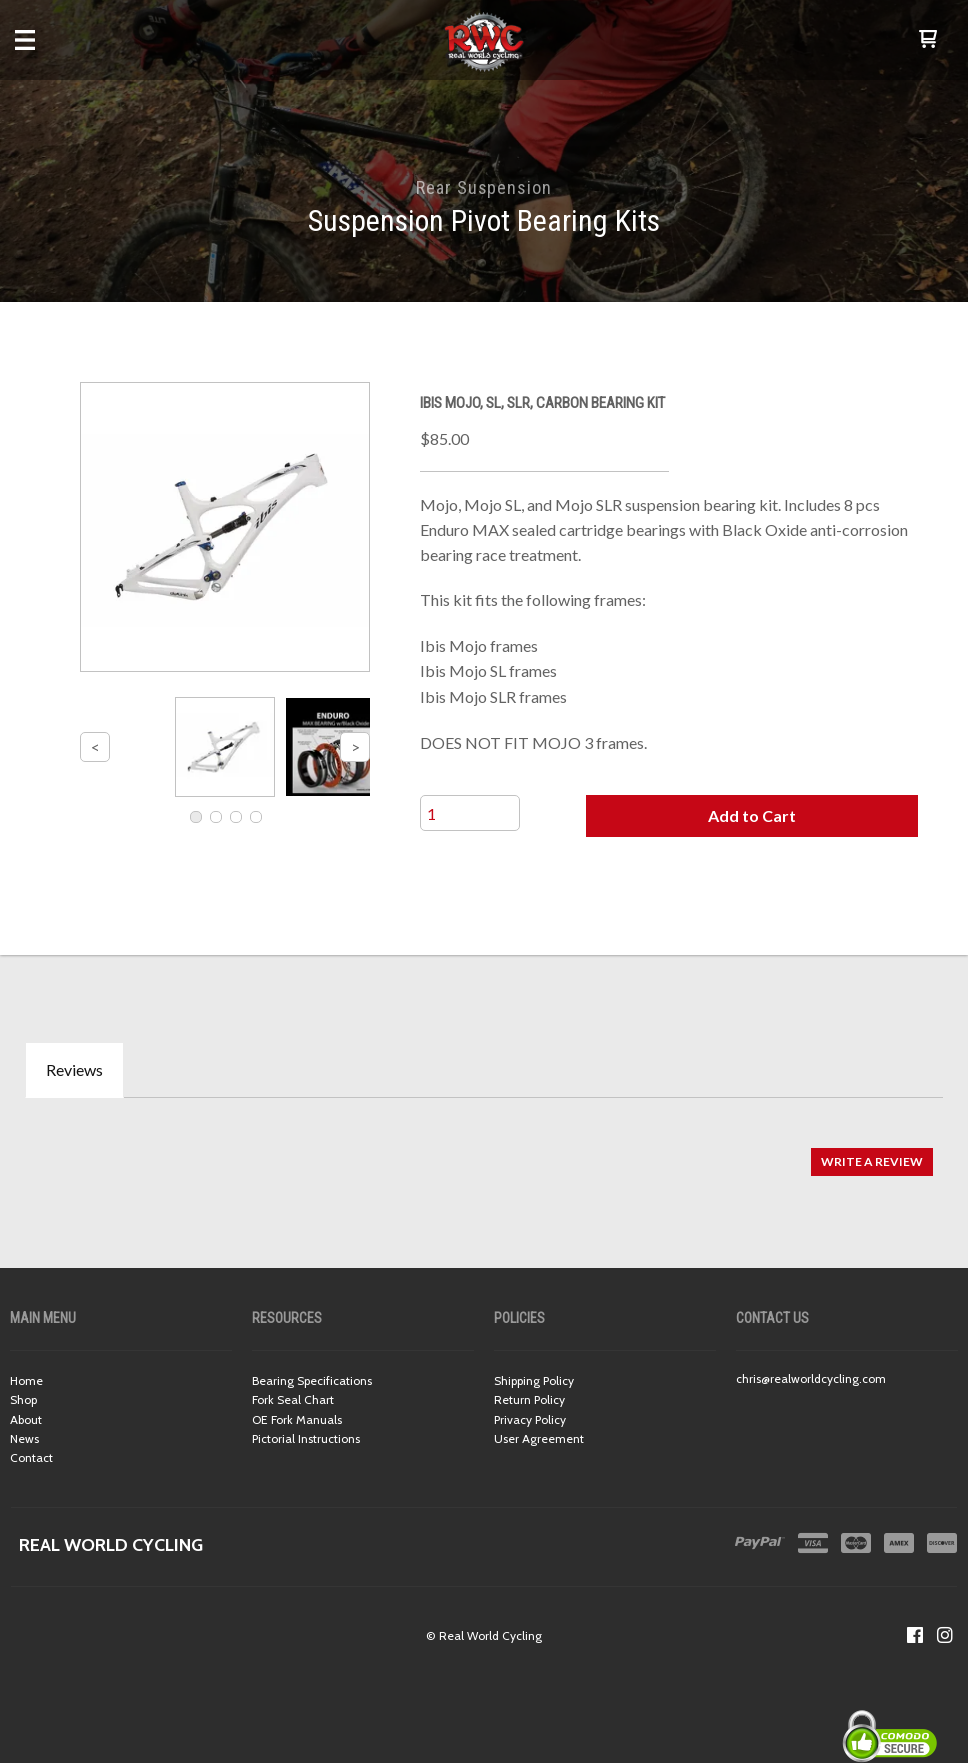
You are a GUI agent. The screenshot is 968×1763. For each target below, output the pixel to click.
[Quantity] (470, 813)
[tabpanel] (484, 1151)
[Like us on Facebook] (915, 1635)
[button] (928, 40)
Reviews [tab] (74, 1069)
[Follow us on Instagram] (945, 1635)
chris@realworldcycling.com (811, 1378)
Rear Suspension (484, 187)
